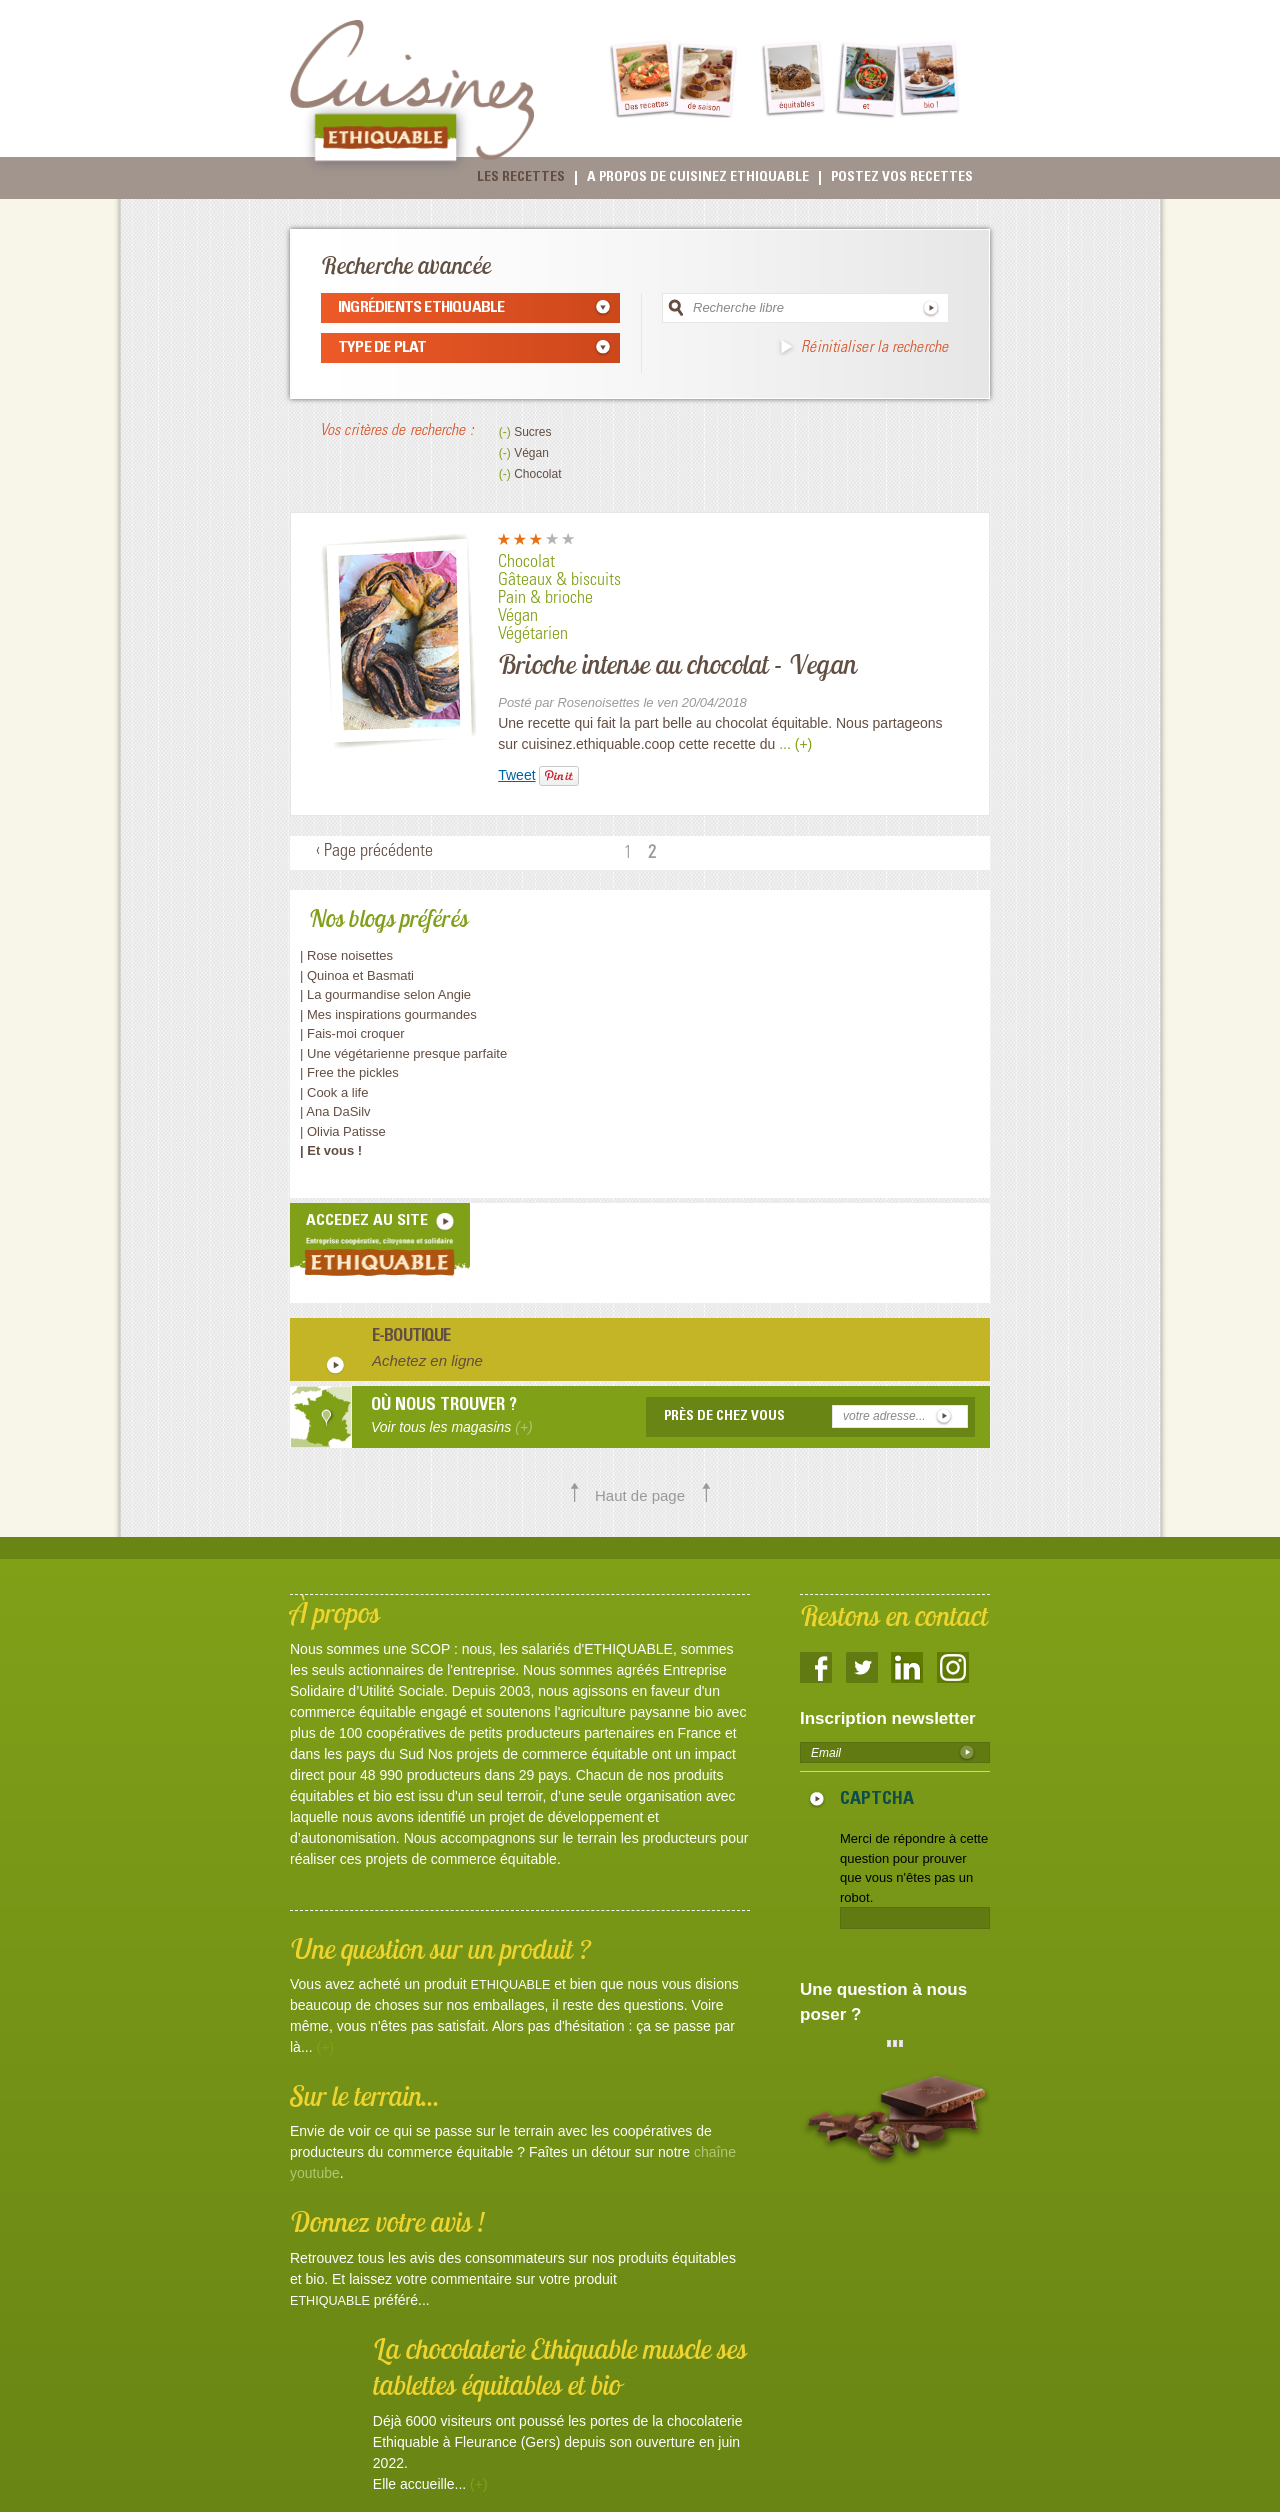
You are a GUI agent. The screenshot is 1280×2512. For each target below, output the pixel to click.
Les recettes (521, 178)
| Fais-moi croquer (354, 1033)
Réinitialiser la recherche (874, 348)
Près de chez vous (724, 1417)
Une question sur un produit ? (440, 1948)
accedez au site (367, 1221)
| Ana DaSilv (335, 1111)
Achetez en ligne (427, 1360)
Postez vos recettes (902, 178)
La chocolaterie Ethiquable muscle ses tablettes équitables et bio (560, 2366)
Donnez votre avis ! (387, 2221)
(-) (506, 432)
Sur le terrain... (365, 2095)
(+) (325, 2047)
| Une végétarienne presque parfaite (403, 1053)
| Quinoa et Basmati (357, 975)
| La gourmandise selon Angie (385, 994)
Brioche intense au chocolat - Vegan (677, 664)
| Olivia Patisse (343, 1131)
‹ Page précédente (374, 852)
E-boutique (411, 1338)
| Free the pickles (349, 1072)
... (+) (795, 744)
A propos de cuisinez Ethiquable (698, 178)
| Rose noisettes (346, 955)
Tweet (516, 775)
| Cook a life (334, 1092)
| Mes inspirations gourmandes (388, 1014)
